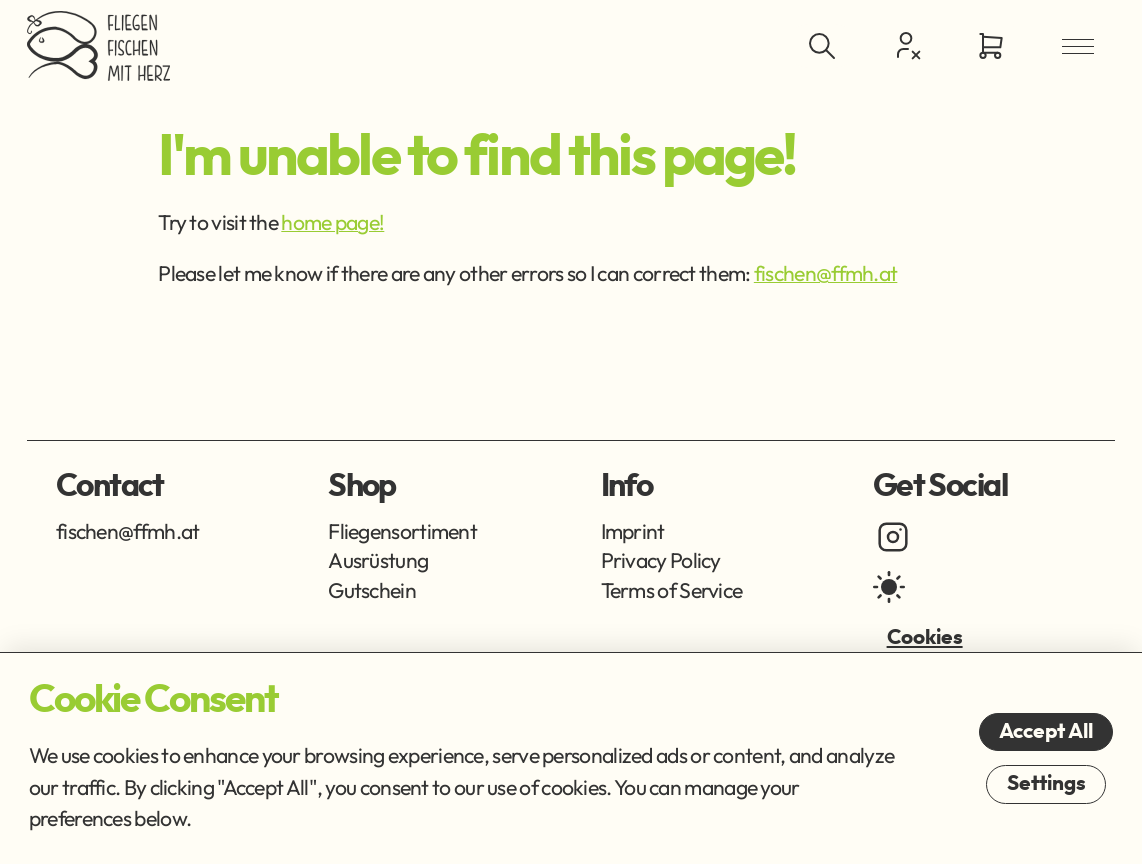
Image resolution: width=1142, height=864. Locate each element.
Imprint (633, 531)
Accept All (1046, 731)
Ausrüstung (378, 560)
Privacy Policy (661, 560)
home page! (332, 222)
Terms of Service (672, 590)
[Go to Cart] (991, 46)
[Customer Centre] (906, 45)
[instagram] (893, 537)
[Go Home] (98, 46)
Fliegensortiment (402, 531)
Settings (1046, 783)
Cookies (925, 637)
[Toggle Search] (821, 46)
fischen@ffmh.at (826, 273)
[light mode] (889, 587)
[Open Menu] (1077, 46)
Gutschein (372, 590)
